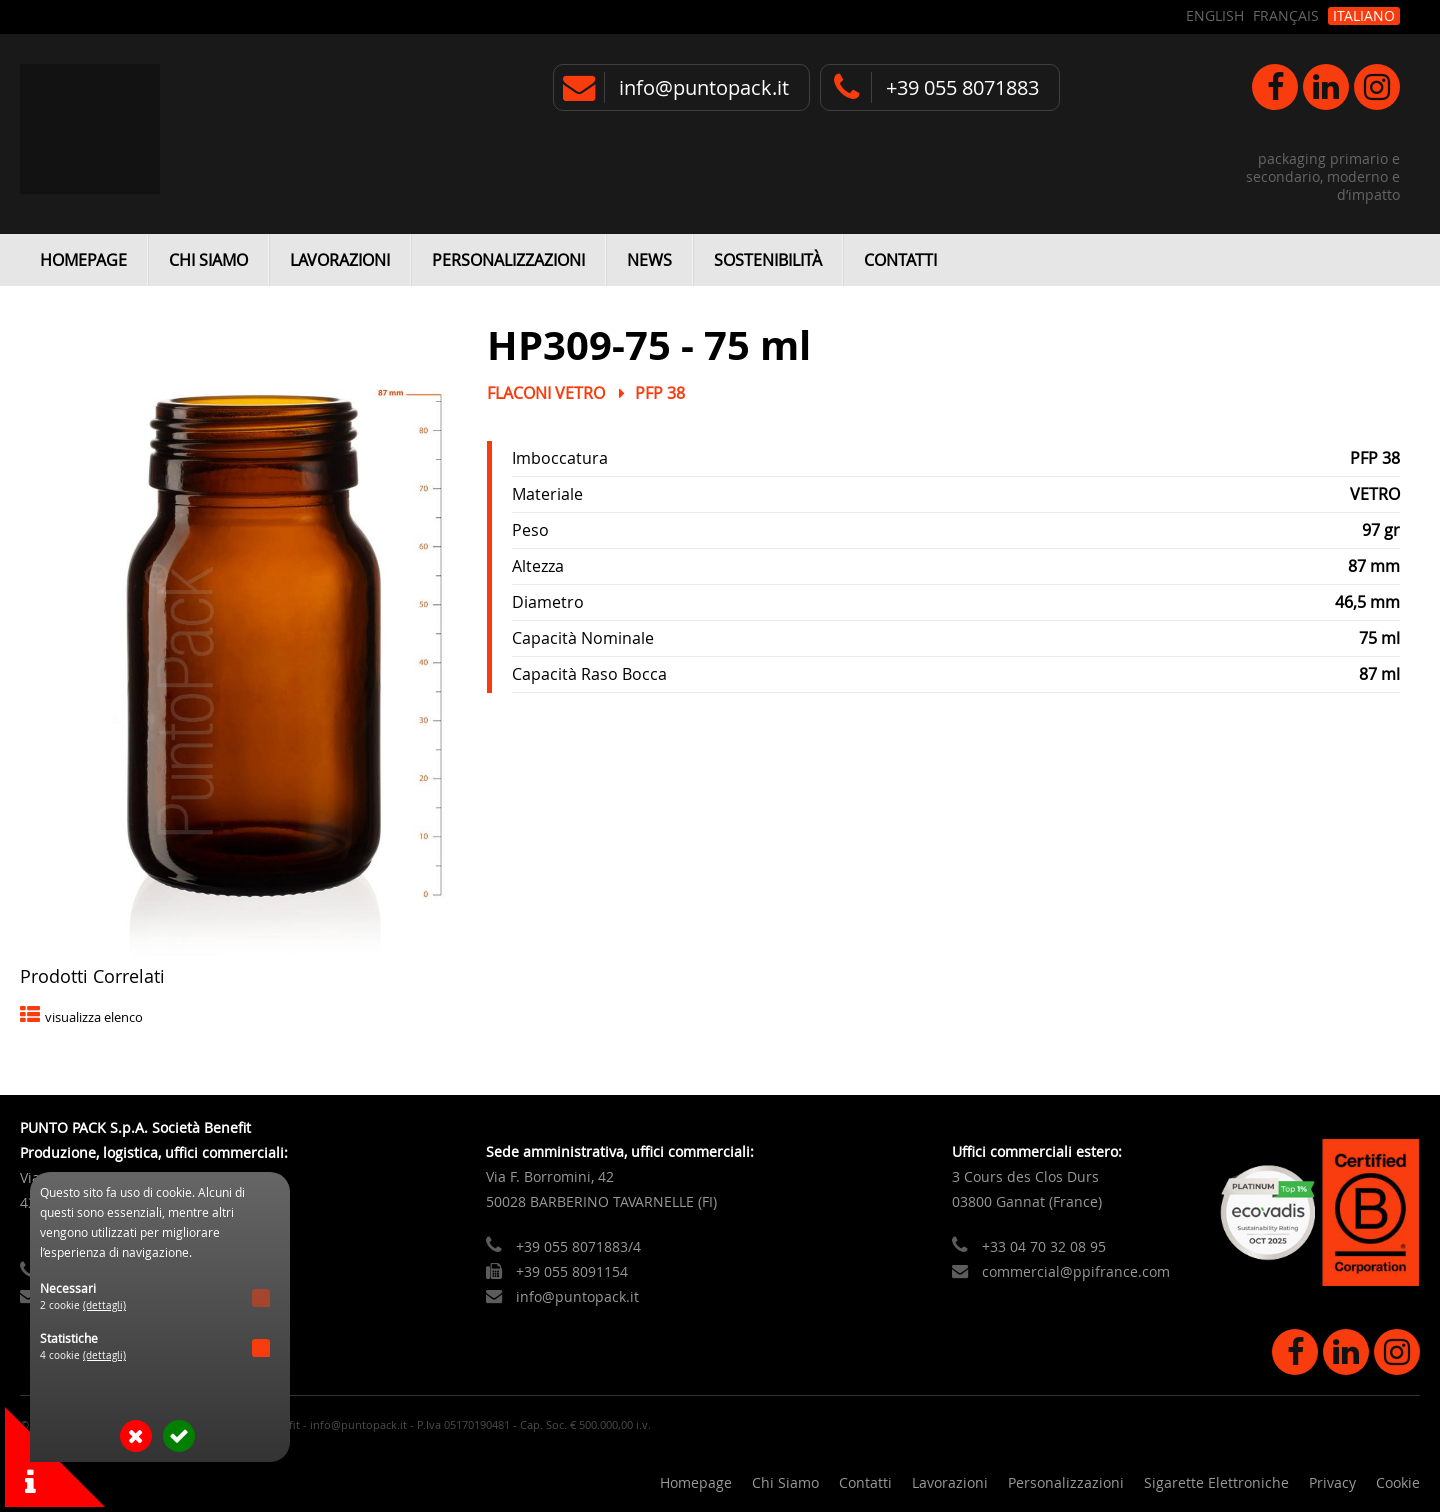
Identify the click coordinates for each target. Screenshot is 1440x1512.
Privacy (1332, 1482)
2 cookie (83, 1305)
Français (1286, 16)
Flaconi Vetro (546, 393)
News (649, 260)
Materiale (547, 494)
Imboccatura (560, 458)
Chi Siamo (208, 260)
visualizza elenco (94, 1017)
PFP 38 (660, 393)
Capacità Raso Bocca (589, 674)
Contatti (900, 260)
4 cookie (83, 1355)
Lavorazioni (340, 260)
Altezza (538, 566)
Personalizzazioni (508, 260)
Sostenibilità (768, 260)
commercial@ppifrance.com (1076, 1271)
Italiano (1364, 16)
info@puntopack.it (704, 87)
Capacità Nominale (583, 638)
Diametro (548, 602)
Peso (530, 530)
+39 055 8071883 (962, 87)
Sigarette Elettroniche (1216, 1482)
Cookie (1398, 1482)
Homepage (83, 260)
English (1215, 16)
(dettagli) (104, 1305)
